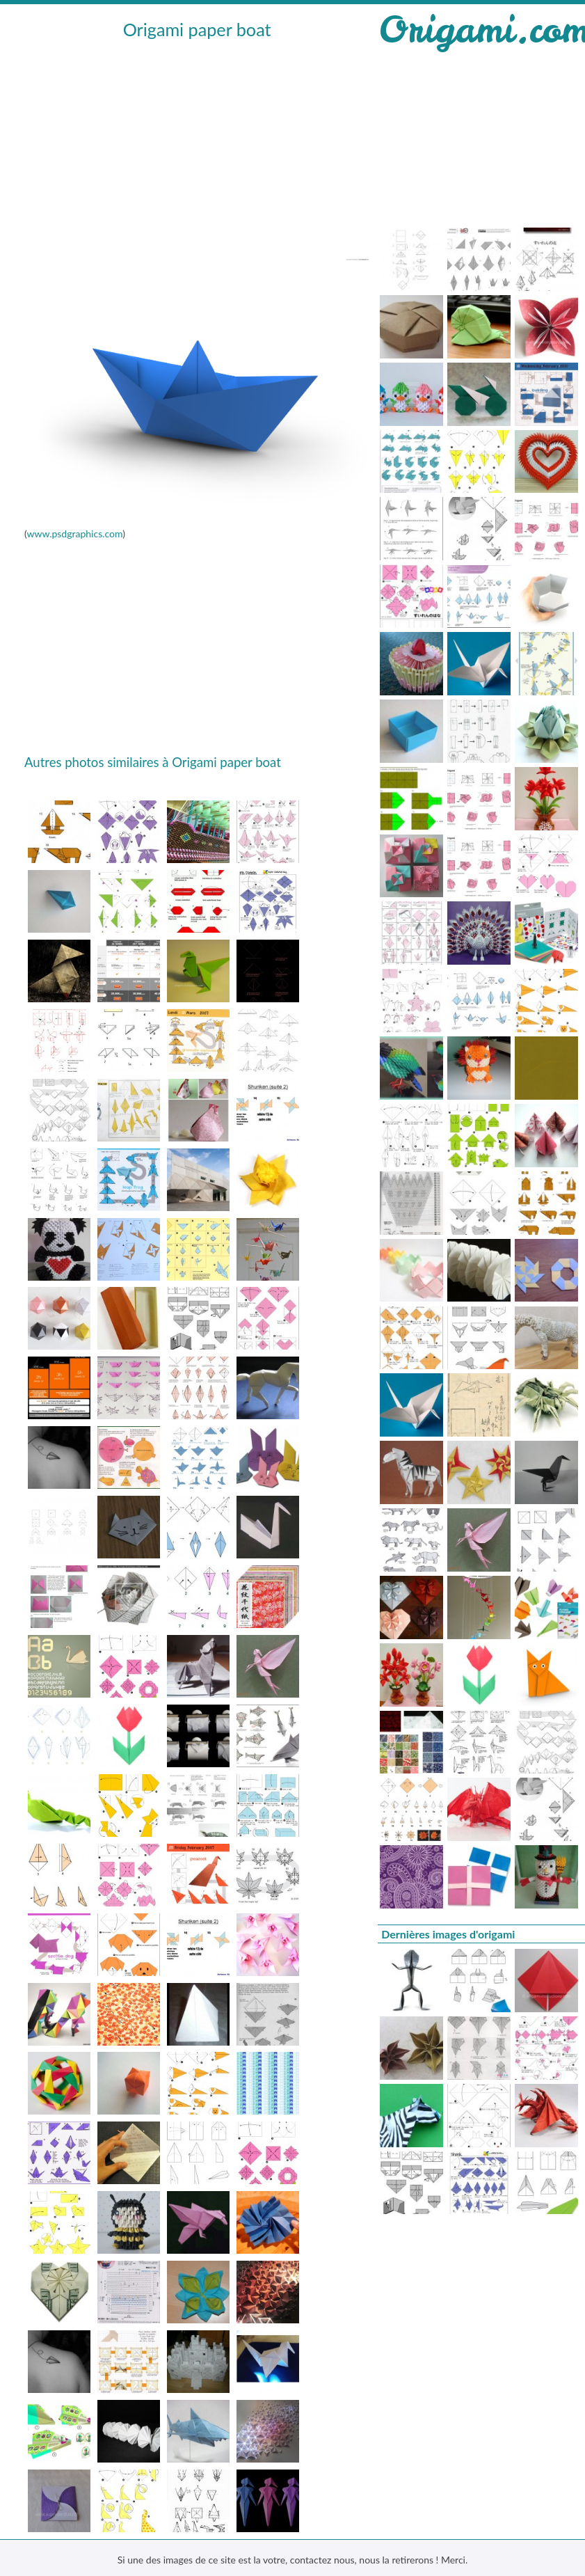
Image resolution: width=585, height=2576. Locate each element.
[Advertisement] (194, 146)
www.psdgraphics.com (74, 533)
